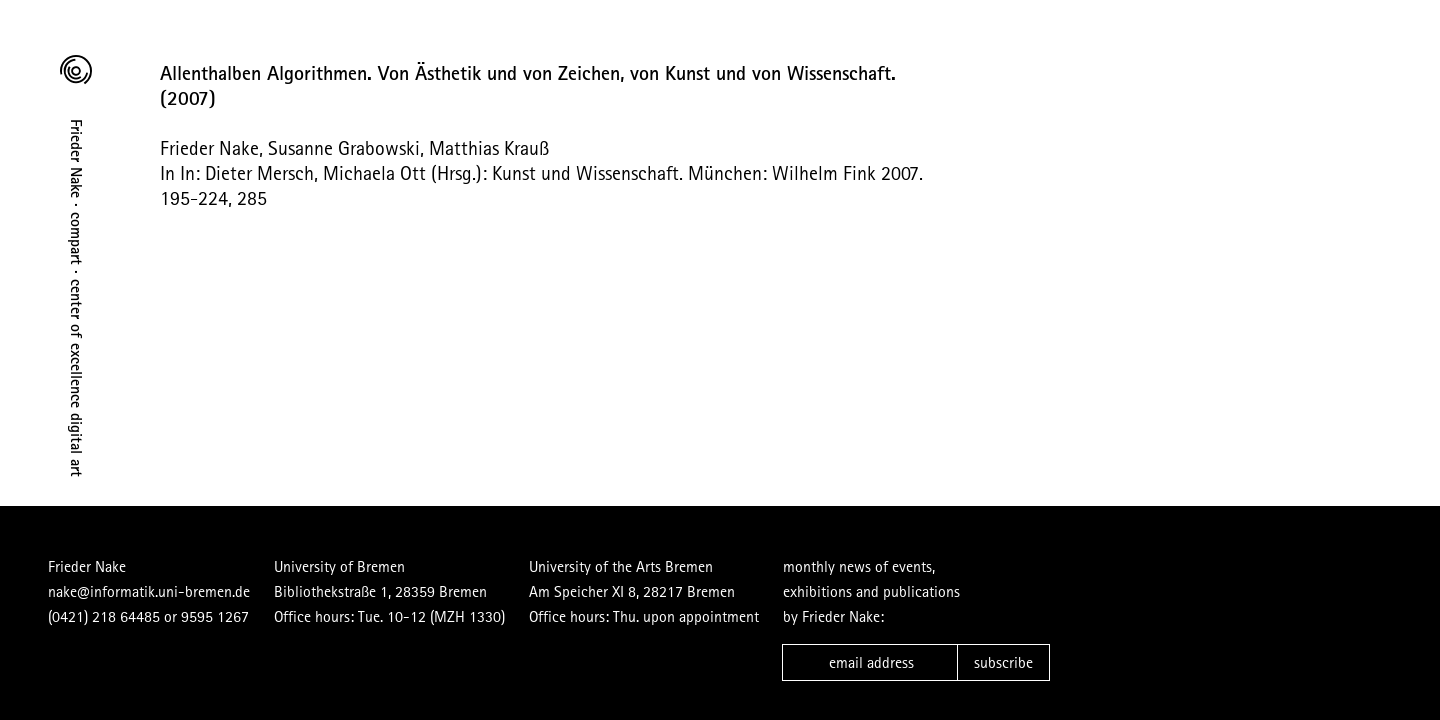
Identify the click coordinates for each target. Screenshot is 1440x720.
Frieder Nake (87, 566)
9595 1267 (215, 616)
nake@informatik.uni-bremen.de (149, 591)
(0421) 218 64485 (104, 616)
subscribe (1003, 662)
